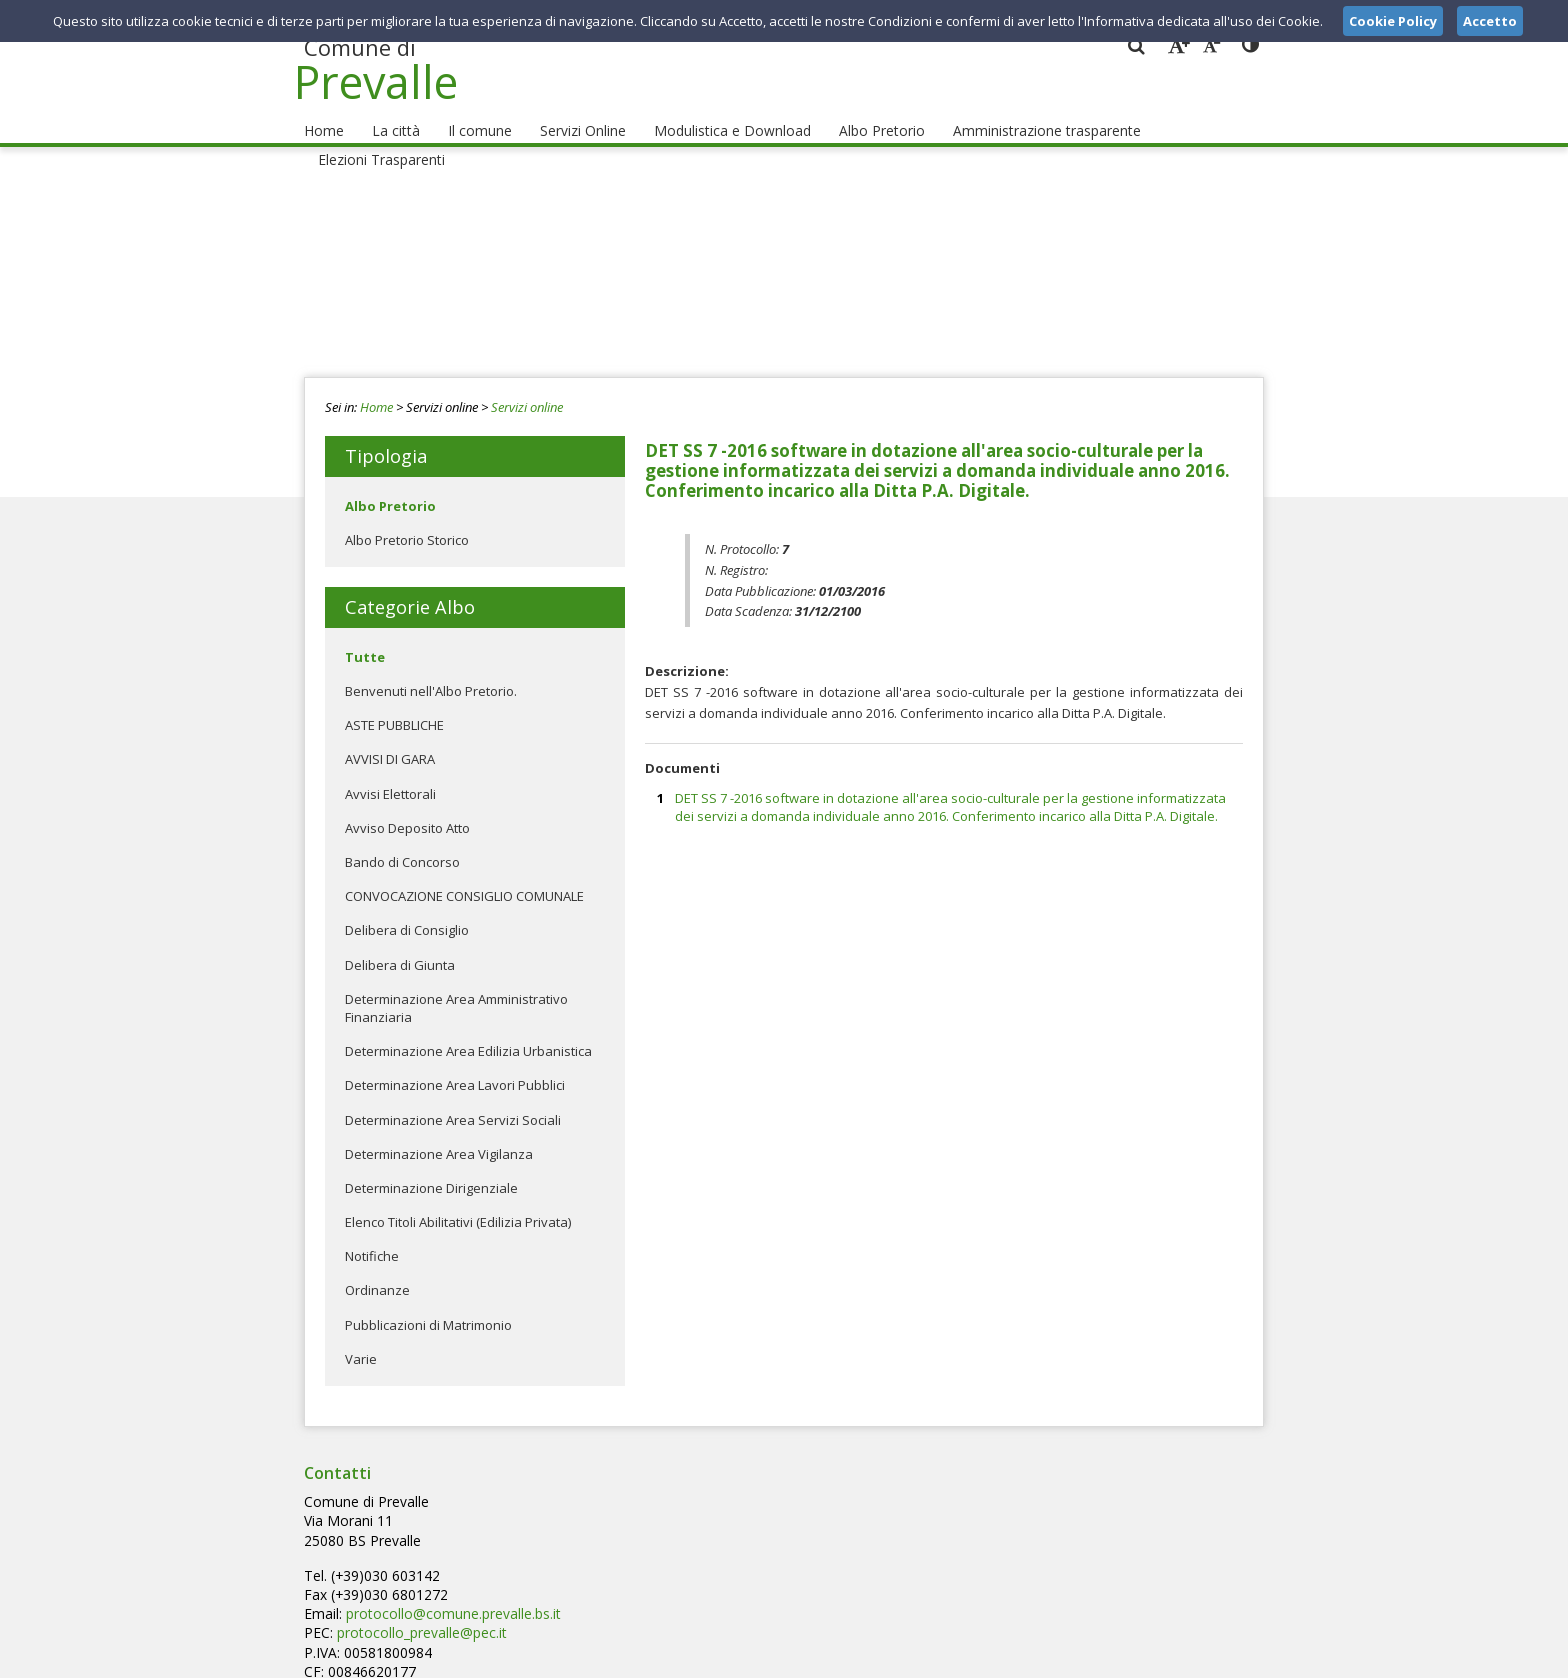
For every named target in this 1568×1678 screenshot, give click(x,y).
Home (322, 111)
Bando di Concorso (402, 843)
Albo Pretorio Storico (407, 521)
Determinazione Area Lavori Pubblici (455, 1067)
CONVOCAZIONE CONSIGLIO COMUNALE (464, 877)
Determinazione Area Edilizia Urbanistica (468, 1032)
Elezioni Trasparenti (1182, 111)
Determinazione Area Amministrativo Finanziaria (456, 989)
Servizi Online (566, 111)
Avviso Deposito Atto (407, 809)
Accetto (1490, 21)
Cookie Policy (1220, 1657)
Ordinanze (377, 1272)
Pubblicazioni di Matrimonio (428, 1306)
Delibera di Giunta (400, 946)
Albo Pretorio (848, 111)
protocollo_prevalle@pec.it (738, 1537)
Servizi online (527, 388)
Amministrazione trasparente (1005, 111)
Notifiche (372, 1237)
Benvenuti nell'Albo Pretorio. (431, 672)
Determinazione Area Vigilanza (439, 1135)
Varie (361, 1340)
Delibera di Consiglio (407, 912)
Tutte (365, 638)
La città (389, 111)
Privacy (1140, 1657)
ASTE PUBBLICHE (394, 706)
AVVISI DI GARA (390, 741)
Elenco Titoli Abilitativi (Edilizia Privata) (458, 1203)
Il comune (467, 111)
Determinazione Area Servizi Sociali (453, 1101)
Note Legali (1068, 1657)
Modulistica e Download (708, 111)
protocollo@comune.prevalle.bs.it (768, 1519)
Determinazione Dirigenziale (431, 1169)
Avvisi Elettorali (390, 775)
